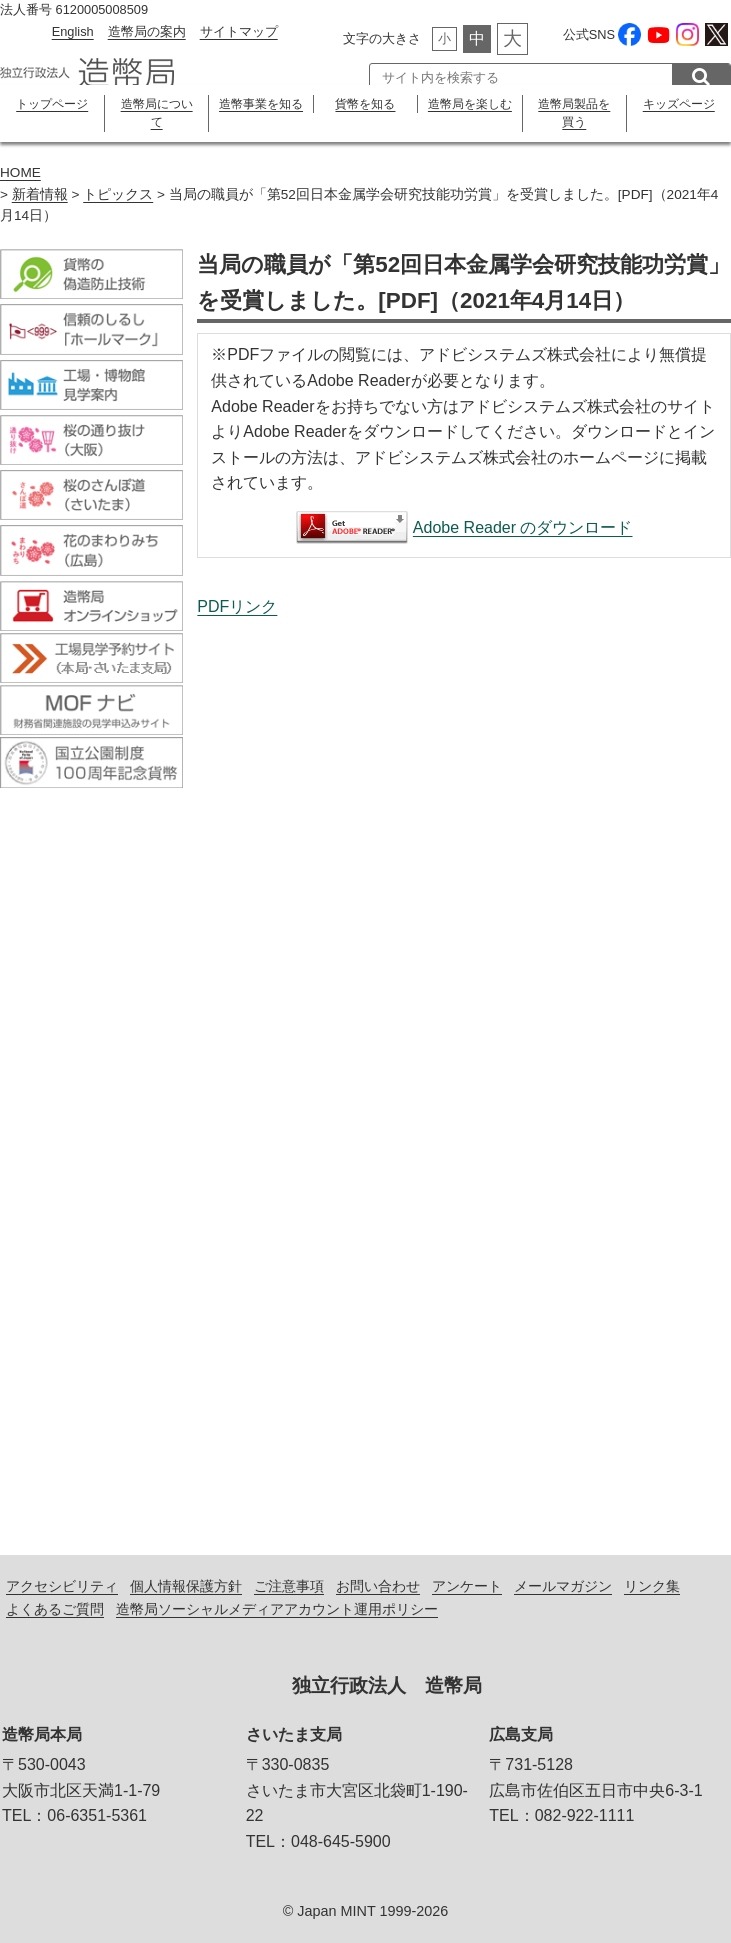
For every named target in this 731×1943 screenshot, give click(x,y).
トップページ (52, 104)
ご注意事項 (289, 1586)
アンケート (467, 1586)
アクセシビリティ (62, 1586)
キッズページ (679, 104)
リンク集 (652, 1586)
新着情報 (40, 194)
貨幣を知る (365, 104)
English (73, 31)
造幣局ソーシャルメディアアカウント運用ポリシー (277, 1609)
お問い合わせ (378, 1586)
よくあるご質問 (55, 1609)
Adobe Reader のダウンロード (523, 527)
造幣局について (157, 113)
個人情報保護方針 (186, 1586)
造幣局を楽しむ (470, 104)
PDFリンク (237, 606)
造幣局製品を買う (574, 113)
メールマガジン (563, 1586)
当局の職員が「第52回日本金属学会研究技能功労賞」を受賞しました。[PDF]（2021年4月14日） (464, 1070)
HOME (20, 172)
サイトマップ (239, 31)
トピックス (118, 194)
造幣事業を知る (261, 104)
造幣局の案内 (147, 31)
